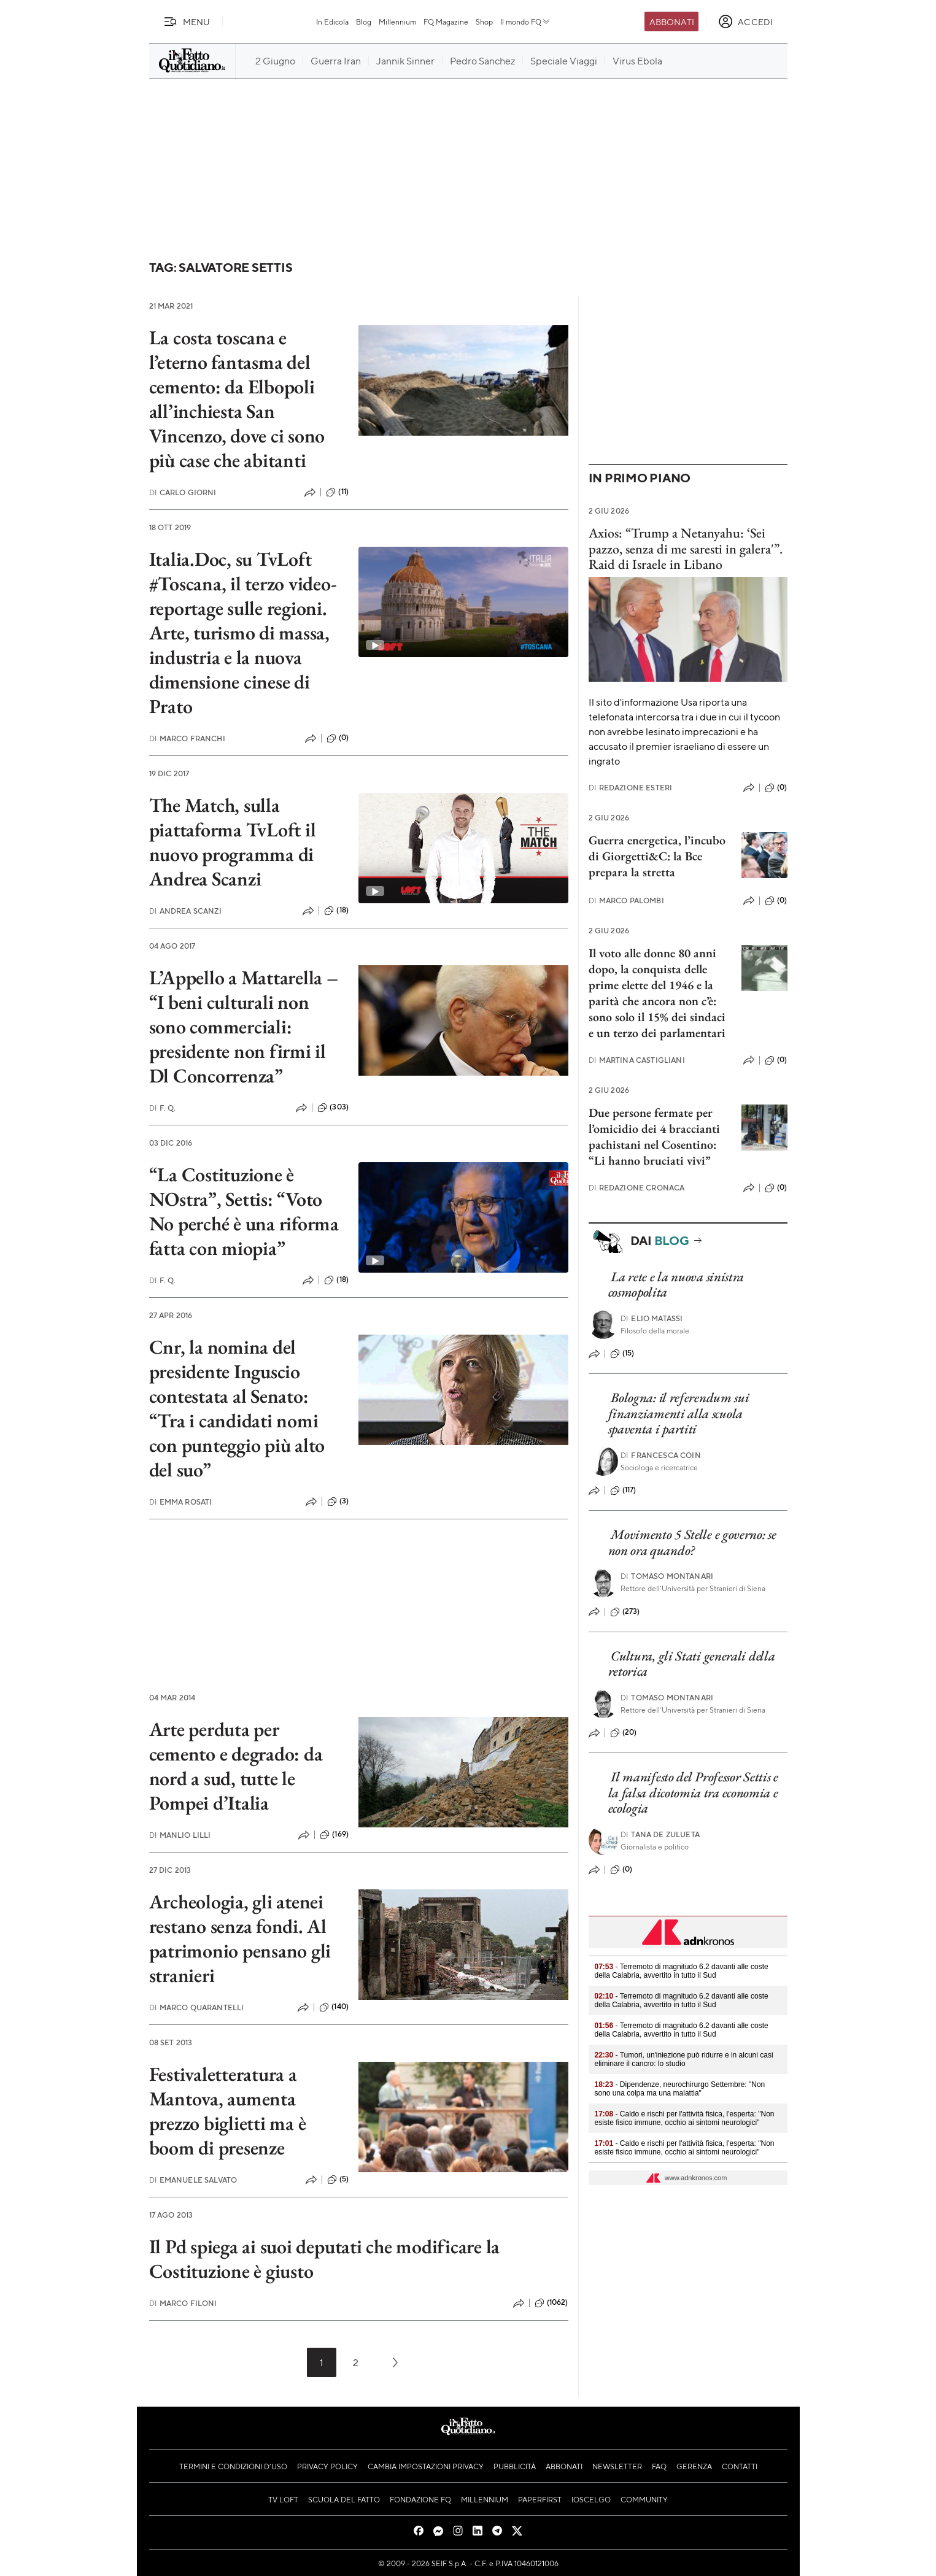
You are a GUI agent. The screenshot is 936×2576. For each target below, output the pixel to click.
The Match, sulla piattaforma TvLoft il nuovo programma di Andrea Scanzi (232, 842)
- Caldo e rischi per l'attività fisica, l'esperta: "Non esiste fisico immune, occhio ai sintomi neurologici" (685, 2118)
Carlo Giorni (183, 492)
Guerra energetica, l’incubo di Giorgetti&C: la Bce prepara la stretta (657, 856)
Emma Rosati (180, 1501)
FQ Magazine (446, 21)
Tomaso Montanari (667, 1576)
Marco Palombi (626, 900)
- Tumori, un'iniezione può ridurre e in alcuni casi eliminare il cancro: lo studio (684, 2059)
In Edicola (332, 21)
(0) (338, 738)
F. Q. (162, 1108)
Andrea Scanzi (185, 911)
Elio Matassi (652, 1318)
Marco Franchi (187, 738)
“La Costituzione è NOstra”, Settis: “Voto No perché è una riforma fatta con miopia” (244, 1211)
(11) (337, 492)
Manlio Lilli (180, 1835)
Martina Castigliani (637, 1060)
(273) (625, 1612)
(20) (623, 1733)
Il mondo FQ (525, 21)
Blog (363, 21)
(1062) (551, 2303)
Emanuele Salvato (193, 2180)
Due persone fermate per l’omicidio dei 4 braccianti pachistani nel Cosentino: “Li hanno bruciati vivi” (654, 1136)
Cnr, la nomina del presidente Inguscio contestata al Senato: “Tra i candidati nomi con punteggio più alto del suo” (237, 1408)
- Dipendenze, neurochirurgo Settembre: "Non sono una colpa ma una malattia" (680, 2088)
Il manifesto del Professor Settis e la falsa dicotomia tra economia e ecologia (693, 1792)
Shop (484, 21)
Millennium (397, 21)
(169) (334, 1835)
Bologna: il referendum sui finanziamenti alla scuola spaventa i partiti (678, 1413)
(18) (336, 911)
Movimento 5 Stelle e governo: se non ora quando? (692, 1542)
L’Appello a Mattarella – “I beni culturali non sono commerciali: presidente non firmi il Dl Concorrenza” (243, 1027)
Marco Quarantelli (196, 2007)
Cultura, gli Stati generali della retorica (691, 1663)
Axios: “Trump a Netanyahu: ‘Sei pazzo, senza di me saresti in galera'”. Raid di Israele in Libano (686, 548)
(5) (338, 2180)
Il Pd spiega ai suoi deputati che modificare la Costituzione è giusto (324, 2259)
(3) (338, 1501)
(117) (623, 1490)
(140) (334, 2007)
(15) (622, 1354)
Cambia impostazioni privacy (426, 2466)
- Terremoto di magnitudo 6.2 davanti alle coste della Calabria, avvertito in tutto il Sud (681, 1971)
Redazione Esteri (631, 787)
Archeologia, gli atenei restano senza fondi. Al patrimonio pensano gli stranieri (240, 1938)
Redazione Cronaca (637, 1187)
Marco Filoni (183, 2303)
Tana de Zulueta (660, 1834)
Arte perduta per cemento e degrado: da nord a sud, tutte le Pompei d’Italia (236, 1766)
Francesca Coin (660, 1455)
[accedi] (745, 21)
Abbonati (671, 21)
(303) (333, 1108)
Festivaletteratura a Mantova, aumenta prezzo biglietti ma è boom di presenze (227, 2111)
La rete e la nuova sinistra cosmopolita (676, 1284)
